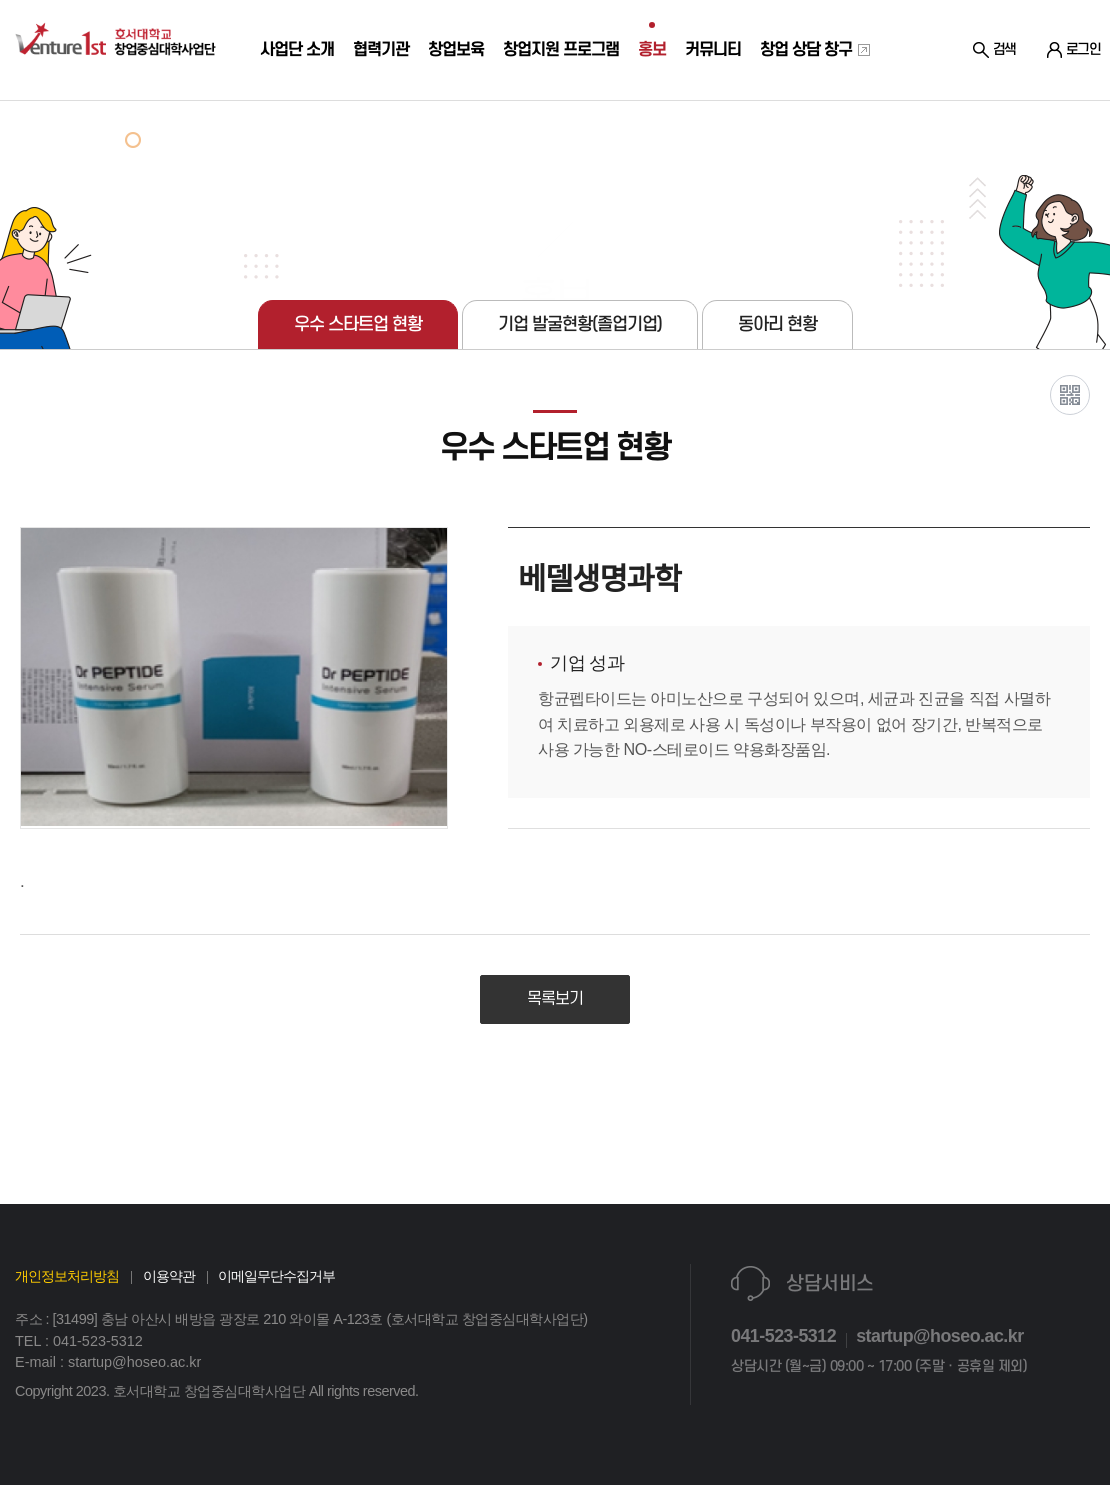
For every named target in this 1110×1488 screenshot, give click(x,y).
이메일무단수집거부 (276, 1279)
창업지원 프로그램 (554, 99)
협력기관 (373, 99)
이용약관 (169, 1279)
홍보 (645, 99)
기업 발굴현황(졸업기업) (580, 324)
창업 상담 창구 (806, 98)
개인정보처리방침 (67, 1279)
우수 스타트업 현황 (358, 324)
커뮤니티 (705, 99)
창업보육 (448, 99)
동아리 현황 (777, 324)
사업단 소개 (290, 99)
